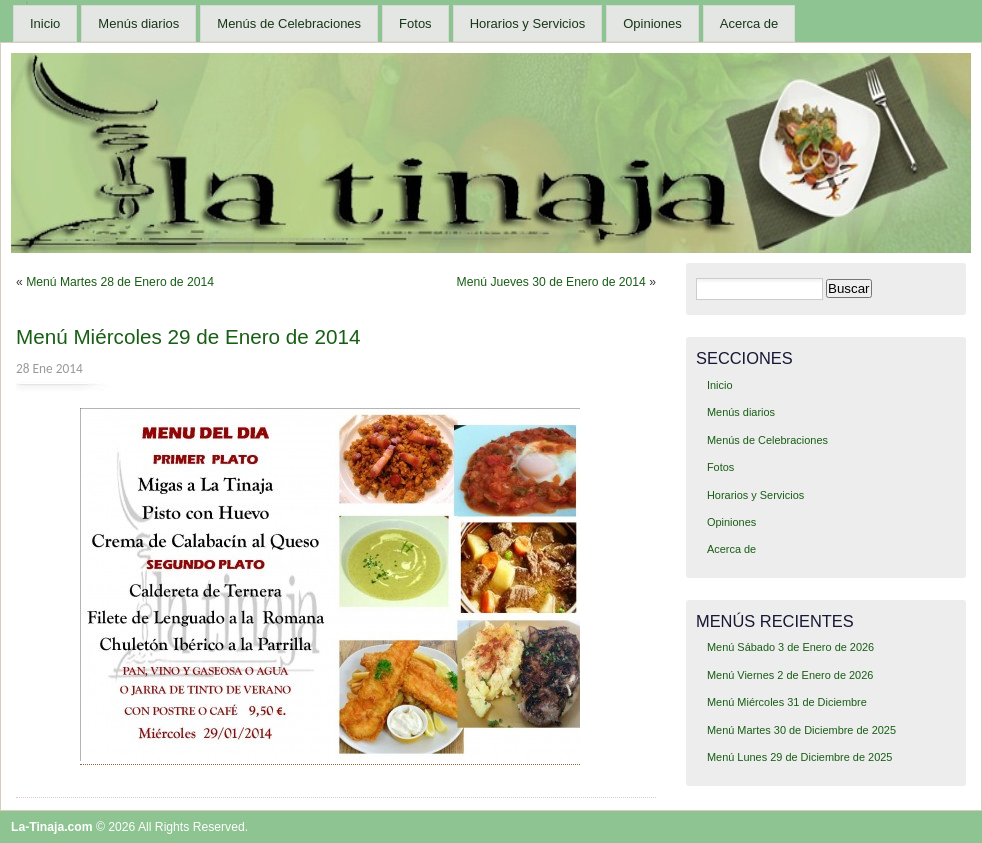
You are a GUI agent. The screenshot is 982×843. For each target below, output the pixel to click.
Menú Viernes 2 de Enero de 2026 (790, 675)
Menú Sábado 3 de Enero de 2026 (790, 647)
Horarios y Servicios (528, 23)
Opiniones (652, 23)
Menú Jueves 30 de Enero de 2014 (551, 282)
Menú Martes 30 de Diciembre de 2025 (801, 730)
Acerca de (749, 23)
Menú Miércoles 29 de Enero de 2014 (188, 336)
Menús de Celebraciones (289, 23)
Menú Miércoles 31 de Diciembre (787, 702)
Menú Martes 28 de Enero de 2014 (120, 282)
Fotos (415, 23)
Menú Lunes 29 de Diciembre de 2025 (799, 757)
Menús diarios (138, 23)
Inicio (45, 23)
